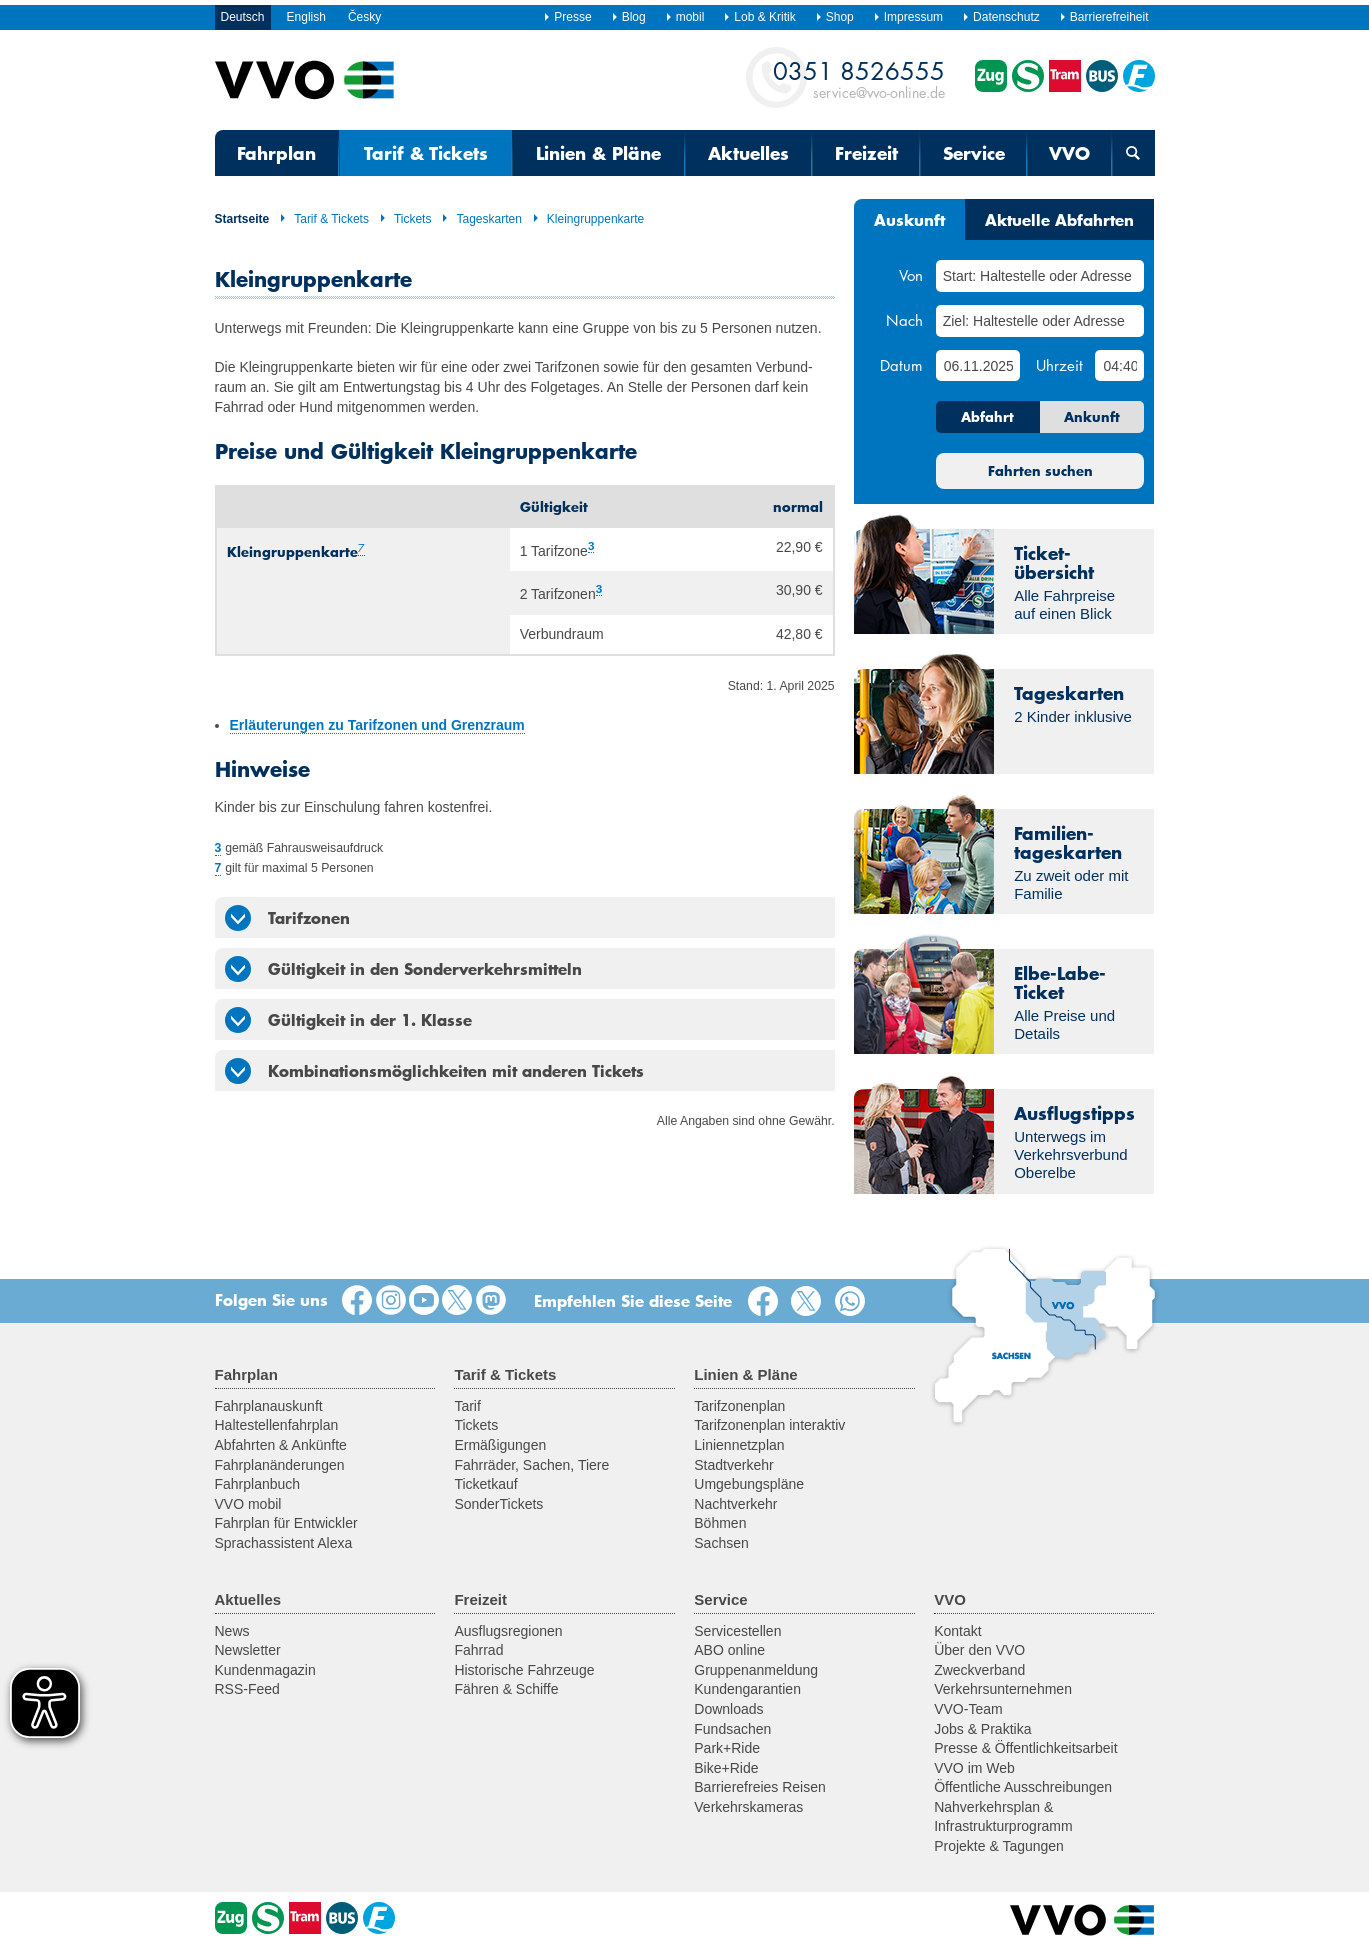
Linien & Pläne (598, 153)
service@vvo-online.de (859, 78)
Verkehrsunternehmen (1003, 1689)
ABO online (729, 1650)
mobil (685, 17)
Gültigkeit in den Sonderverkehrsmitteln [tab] (403, 969)
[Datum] (978, 365)
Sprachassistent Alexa (284, 1543)
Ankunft (1092, 417)
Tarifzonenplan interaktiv (769, 1425)
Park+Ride (727, 1748)
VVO (1069, 153)
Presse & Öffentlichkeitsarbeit (1025, 1748)
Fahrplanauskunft (269, 1406)
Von (911, 275)
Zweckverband (979, 1670)
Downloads (728, 1709)
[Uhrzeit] (1119, 365)
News (232, 1631)
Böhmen (720, 1523)
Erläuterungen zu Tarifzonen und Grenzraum (377, 725)
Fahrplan (276, 153)
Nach (904, 320)
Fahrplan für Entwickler (286, 1523)
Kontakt (957, 1631)
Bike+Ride (726, 1768)
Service (974, 153)
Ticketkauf (485, 1484)
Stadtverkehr (733, 1465)
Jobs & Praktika (982, 1729)
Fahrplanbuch (258, 1484)
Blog (628, 17)
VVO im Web (974, 1768)
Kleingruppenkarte (588, 219)
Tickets (405, 219)
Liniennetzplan (739, 1445)
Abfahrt (987, 417)
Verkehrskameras (748, 1807)
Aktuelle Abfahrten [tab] (1059, 219)
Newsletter (248, 1650)
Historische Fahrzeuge (524, 1670)
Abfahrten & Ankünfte (281, 1445)
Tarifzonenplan (739, 1406)
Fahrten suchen (1040, 471)
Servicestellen (737, 1631)
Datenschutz (1001, 17)
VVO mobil (248, 1504)
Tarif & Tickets (426, 153)
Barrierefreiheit (1104, 17)
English (306, 17)
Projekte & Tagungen (999, 1846)
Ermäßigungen (500, 1445)
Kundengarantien (747, 1689)
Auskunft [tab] (909, 219)
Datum (901, 365)
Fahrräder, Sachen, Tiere (531, 1465)
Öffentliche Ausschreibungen (1023, 1787)
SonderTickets (498, 1504)
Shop (834, 17)
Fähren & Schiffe (506, 1689)
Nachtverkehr (735, 1504)
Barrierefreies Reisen (760, 1787)
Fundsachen (732, 1729)
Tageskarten (481, 219)
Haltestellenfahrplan (277, 1425)
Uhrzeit (1059, 365)
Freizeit (866, 153)
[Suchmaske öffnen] (1133, 153)
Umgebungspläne (749, 1484)
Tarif (467, 1406)
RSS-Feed (247, 1689)
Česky (364, 17)
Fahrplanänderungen (280, 1465)
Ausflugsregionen (508, 1631)
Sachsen (721, 1543)
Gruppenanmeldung (756, 1670)
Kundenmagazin (265, 1670)
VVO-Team (968, 1709)
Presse (567, 17)
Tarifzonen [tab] (287, 918)
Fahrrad (478, 1650)
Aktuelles (748, 153)
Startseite (242, 219)
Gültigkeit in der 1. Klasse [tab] (348, 1020)
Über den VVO (979, 1650)
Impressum (908, 17)
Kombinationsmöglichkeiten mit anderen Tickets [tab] (434, 1071)
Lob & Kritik (759, 17)
